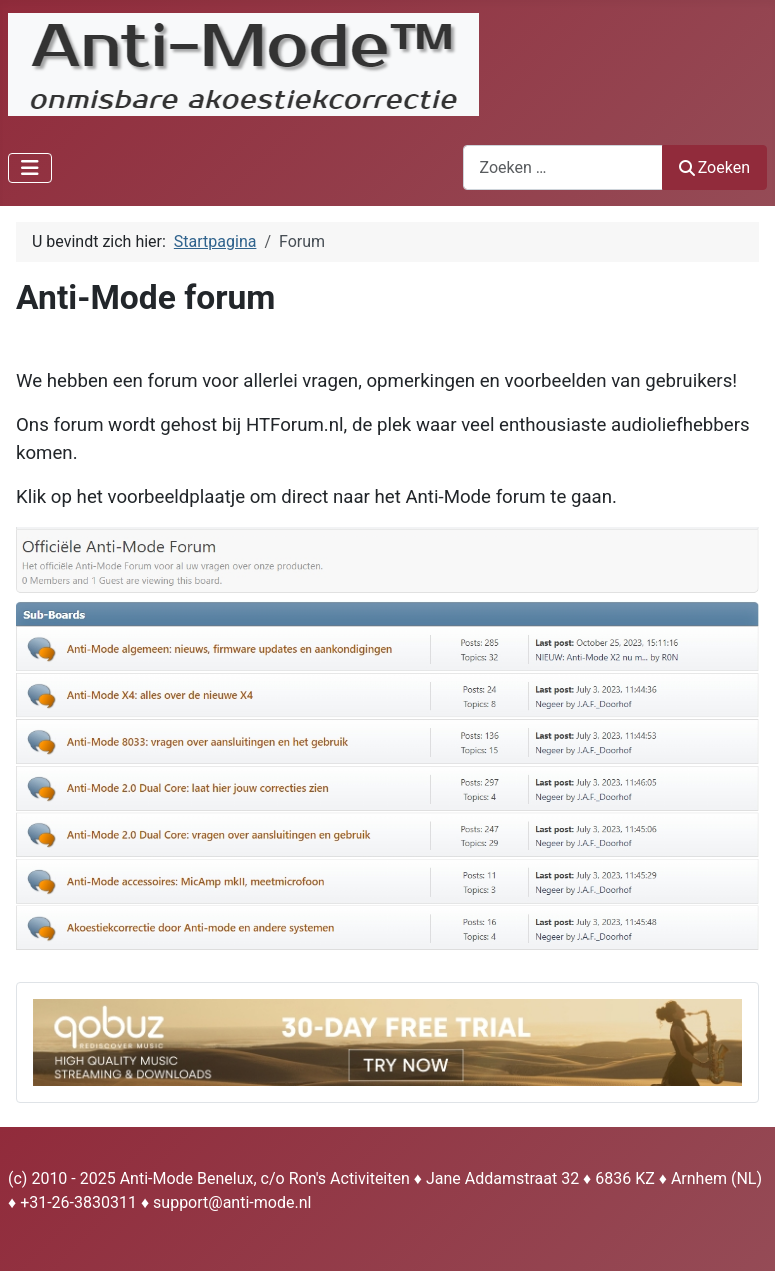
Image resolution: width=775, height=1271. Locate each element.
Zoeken (715, 167)
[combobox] (563, 167)
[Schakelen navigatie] (30, 168)
